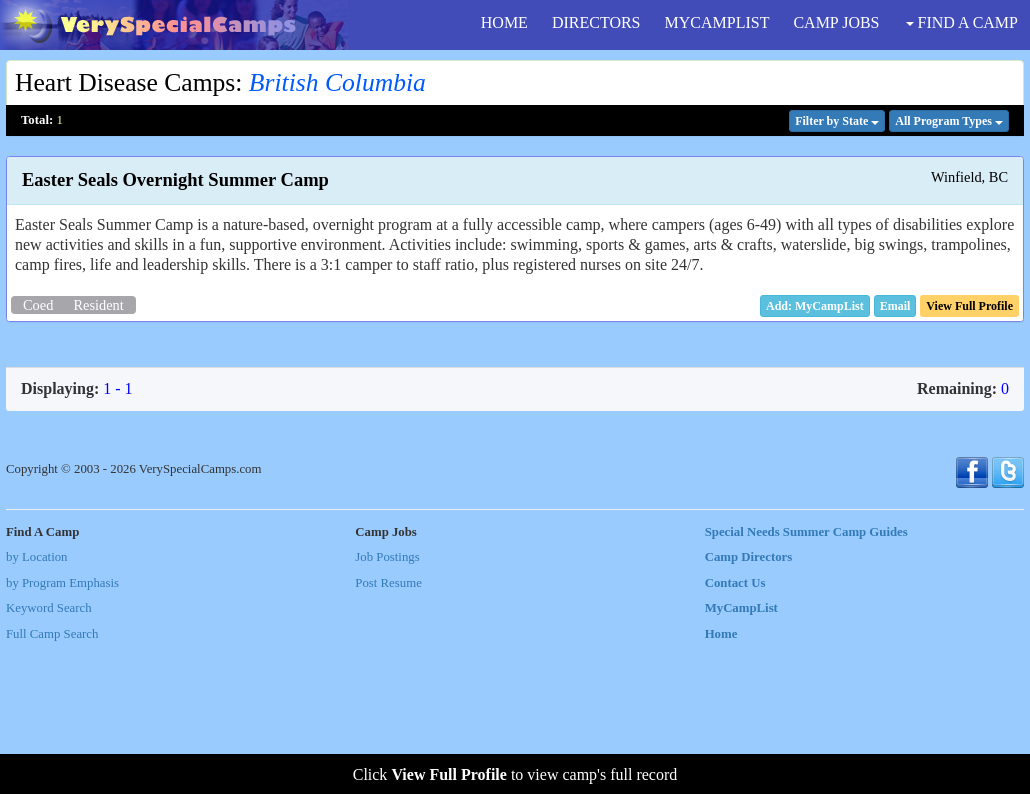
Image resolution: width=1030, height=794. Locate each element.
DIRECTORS (596, 22)
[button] (895, 306)
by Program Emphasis (62, 730)
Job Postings (387, 704)
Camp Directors (749, 704)
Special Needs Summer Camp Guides (806, 678)
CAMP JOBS (836, 22)
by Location (36, 704)
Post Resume (388, 730)
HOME (504, 22)
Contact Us (735, 730)
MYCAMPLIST (717, 22)
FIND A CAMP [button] (962, 22)
